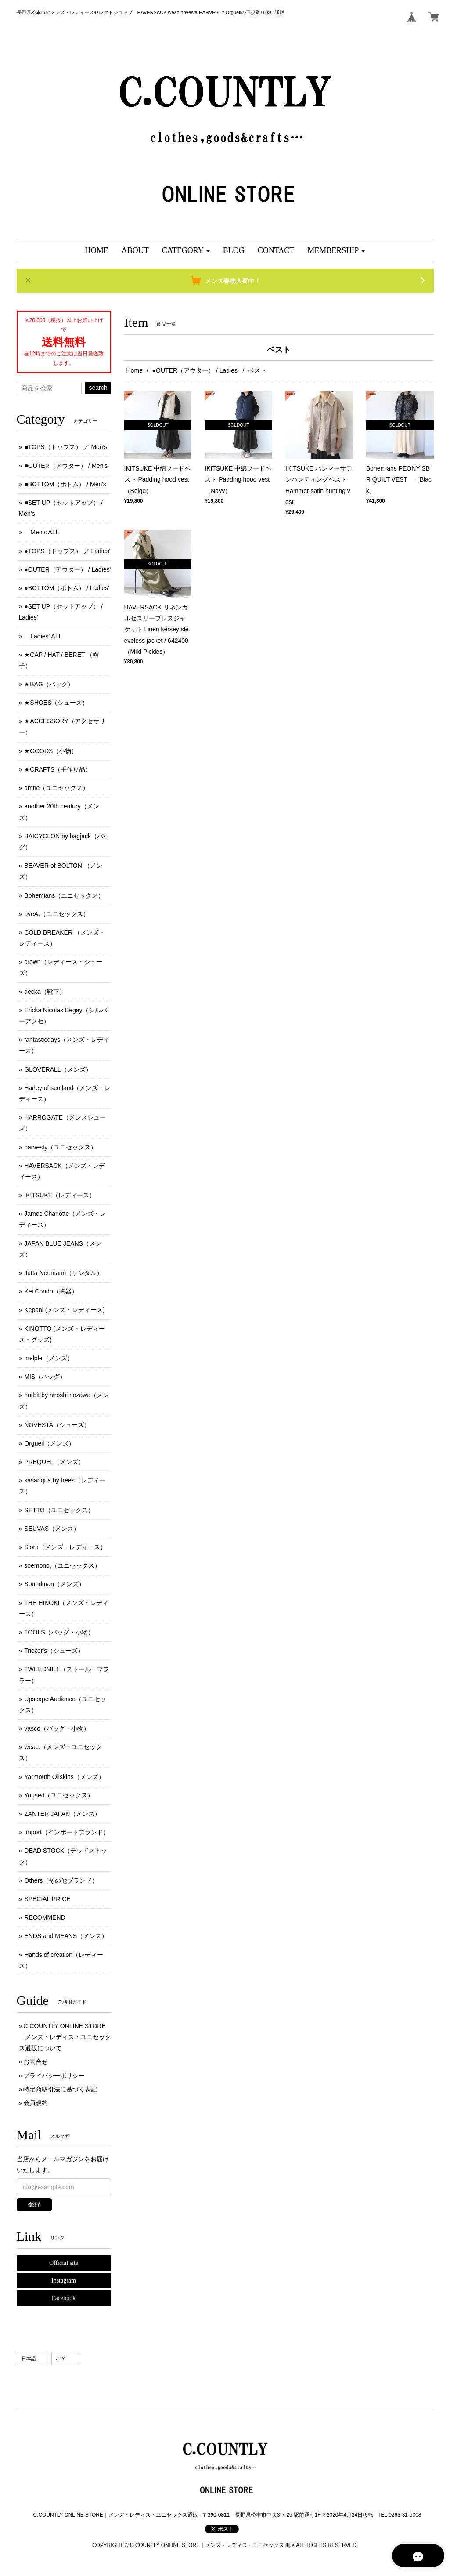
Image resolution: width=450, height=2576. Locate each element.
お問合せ (35, 2061)
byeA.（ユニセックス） (56, 913)
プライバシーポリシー (54, 2075)
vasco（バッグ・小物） (57, 1728)
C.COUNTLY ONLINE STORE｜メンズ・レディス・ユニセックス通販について (65, 2036)
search (98, 387)
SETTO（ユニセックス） (59, 1510)
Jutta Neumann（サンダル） (63, 1272)
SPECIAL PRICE (47, 1898)
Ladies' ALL (43, 636)
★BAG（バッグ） (49, 684)
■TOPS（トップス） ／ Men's (65, 446)
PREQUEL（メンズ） (54, 1461)
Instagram (63, 2280)
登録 (34, 2204)
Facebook (64, 2298)
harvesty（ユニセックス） (60, 1147)
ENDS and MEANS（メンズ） (66, 1935)
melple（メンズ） (48, 1358)
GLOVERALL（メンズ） (57, 1069)
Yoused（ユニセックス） (59, 1795)
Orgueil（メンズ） (49, 1443)
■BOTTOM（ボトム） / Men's (65, 484)
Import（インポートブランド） (66, 1832)
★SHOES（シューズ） (56, 702)
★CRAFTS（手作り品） (57, 769)
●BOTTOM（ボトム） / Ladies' (66, 587)
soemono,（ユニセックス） (62, 1565)
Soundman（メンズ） (54, 1583)
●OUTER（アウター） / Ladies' (195, 370)
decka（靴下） (44, 991)
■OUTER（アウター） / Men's (66, 465)
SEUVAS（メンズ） (51, 1528)
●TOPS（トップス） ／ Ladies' (67, 550)
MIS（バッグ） (45, 1376)
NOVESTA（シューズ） (57, 1424)
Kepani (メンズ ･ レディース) (64, 1309)
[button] (185, 250)
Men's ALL (41, 532)
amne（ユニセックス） (56, 787)
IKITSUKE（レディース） (59, 1195)
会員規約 (35, 2102)
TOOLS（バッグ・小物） (59, 1632)
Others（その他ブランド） (61, 1880)
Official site (63, 2263)
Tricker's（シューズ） (54, 1650)
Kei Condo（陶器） (50, 1291)
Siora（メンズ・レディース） (65, 1547)
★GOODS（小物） (50, 750)
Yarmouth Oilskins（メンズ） (64, 1776)
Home (134, 370)
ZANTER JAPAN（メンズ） (62, 1813)
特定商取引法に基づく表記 (60, 2089)
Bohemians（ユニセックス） (64, 895)
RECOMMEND (44, 1917)
